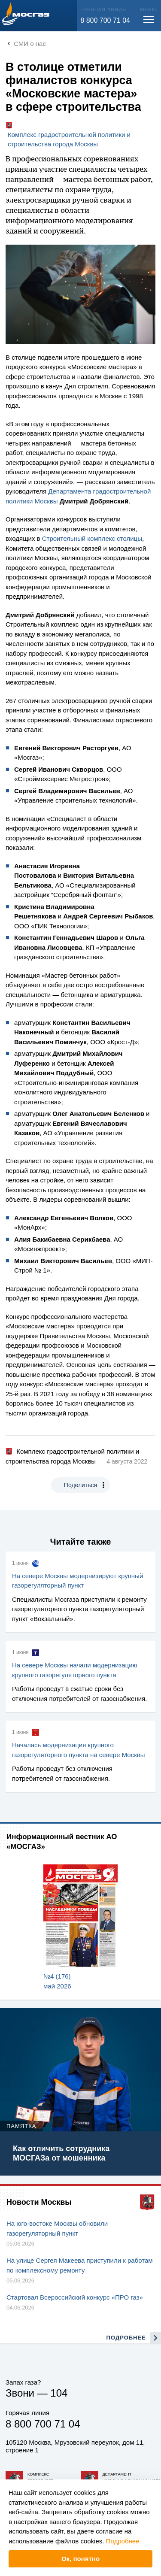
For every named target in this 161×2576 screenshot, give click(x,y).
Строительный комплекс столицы (92, 538)
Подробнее (123, 2541)
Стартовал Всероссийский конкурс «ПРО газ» (74, 2297)
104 (58, 2393)
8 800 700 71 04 (105, 20)
